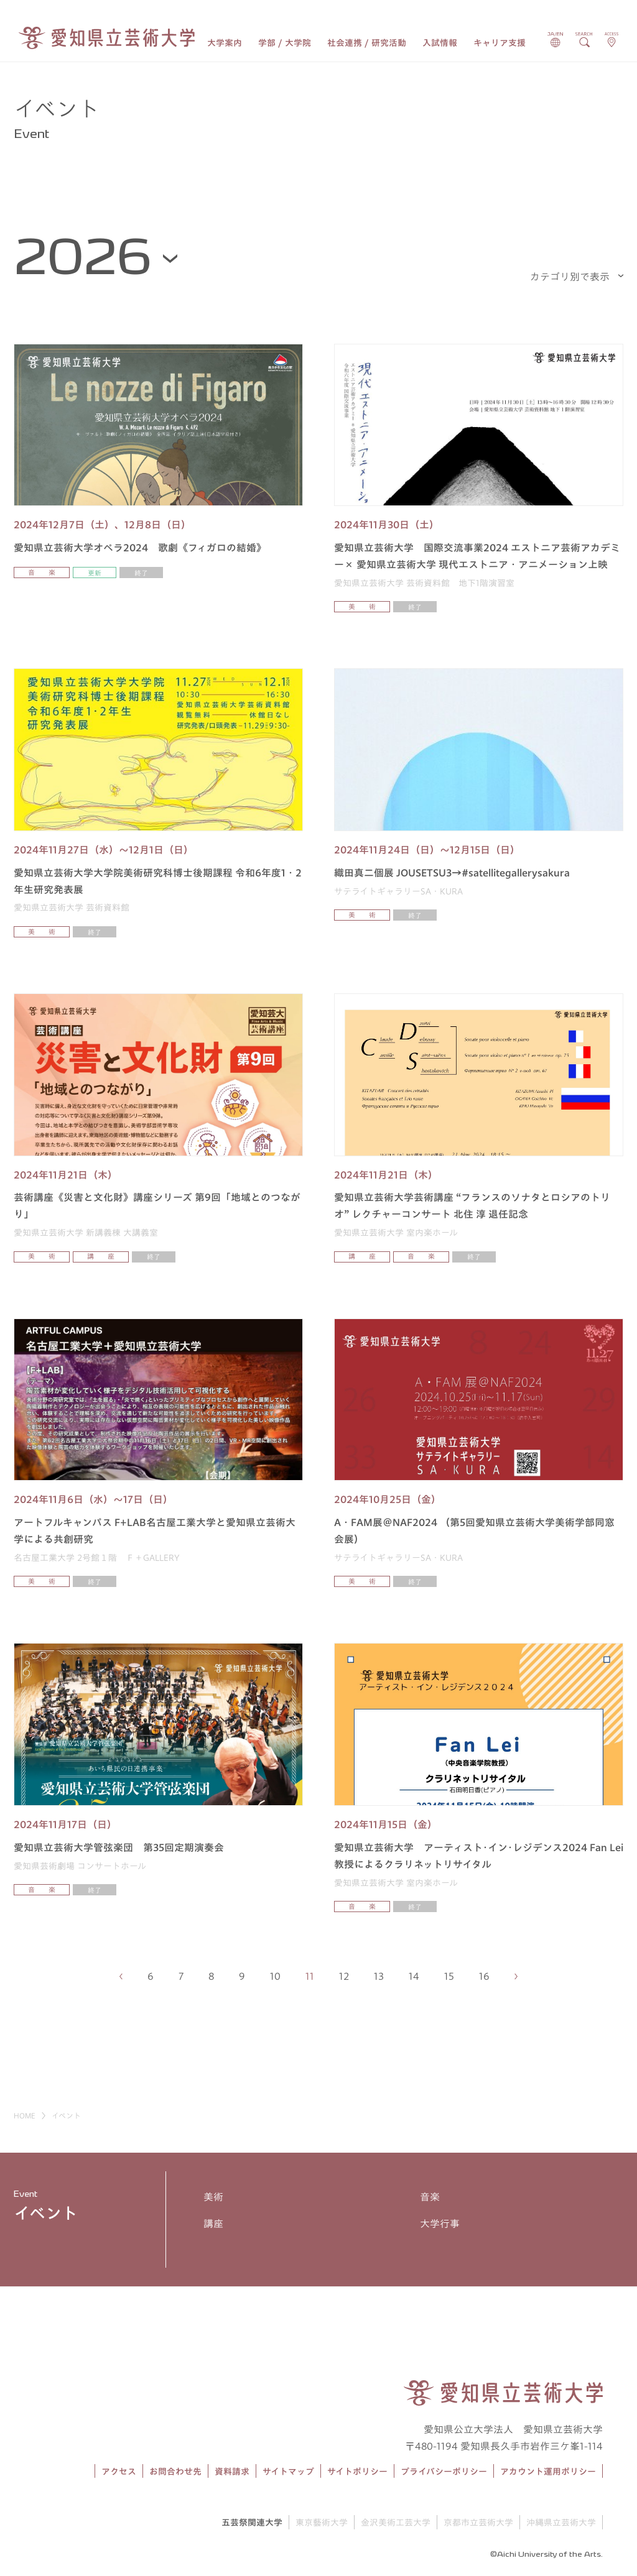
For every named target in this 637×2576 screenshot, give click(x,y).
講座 (213, 2224)
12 (344, 1976)
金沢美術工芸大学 (395, 2522)
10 (275, 1976)
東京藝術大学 (321, 2522)
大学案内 (224, 43)
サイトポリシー (357, 2471)
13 (379, 1976)
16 (484, 1976)
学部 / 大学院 (284, 43)
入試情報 (439, 43)
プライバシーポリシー (444, 2471)
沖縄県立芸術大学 (561, 2522)
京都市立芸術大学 (478, 2522)
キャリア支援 (499, 43)
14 (414, 1976)
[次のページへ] (516, 1976)
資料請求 (232, 2471)
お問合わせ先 (175, 2471)
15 (449, 1976)
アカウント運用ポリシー (548, 2471)
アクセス (118, 2471)
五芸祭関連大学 (251, 2522)
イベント (46, 2213)
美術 (213, 2197)
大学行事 (440, 2224)
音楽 (430, 2197)
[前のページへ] (121, 1976)
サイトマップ (288, 2471)
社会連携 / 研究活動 (366, 43)
